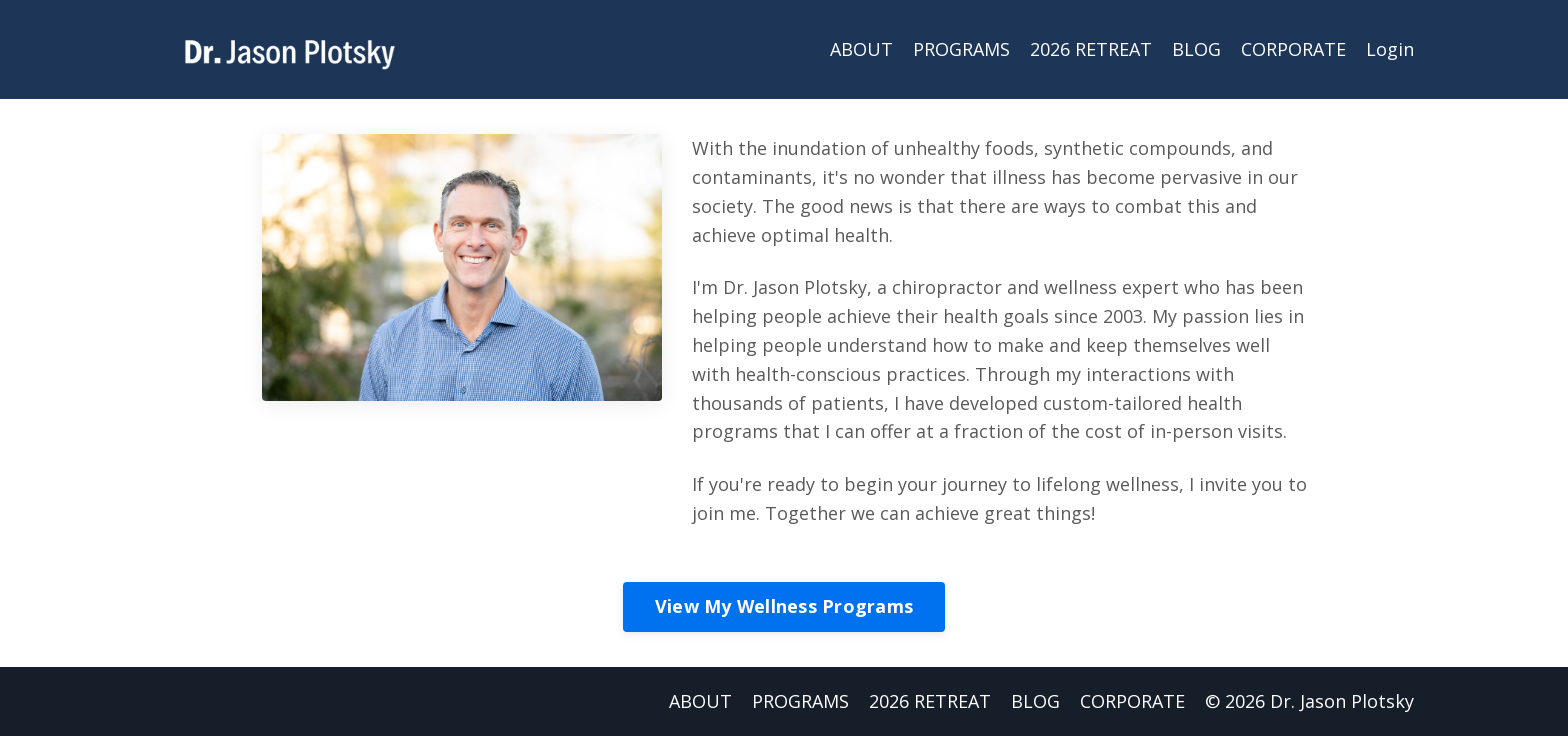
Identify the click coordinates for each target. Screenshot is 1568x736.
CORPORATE (1293, 49)
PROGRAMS (961, 49)
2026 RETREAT (1091, 49)
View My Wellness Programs (784, 606)
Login (1390, 49)
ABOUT (861, 49)
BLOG (1196, 49)
